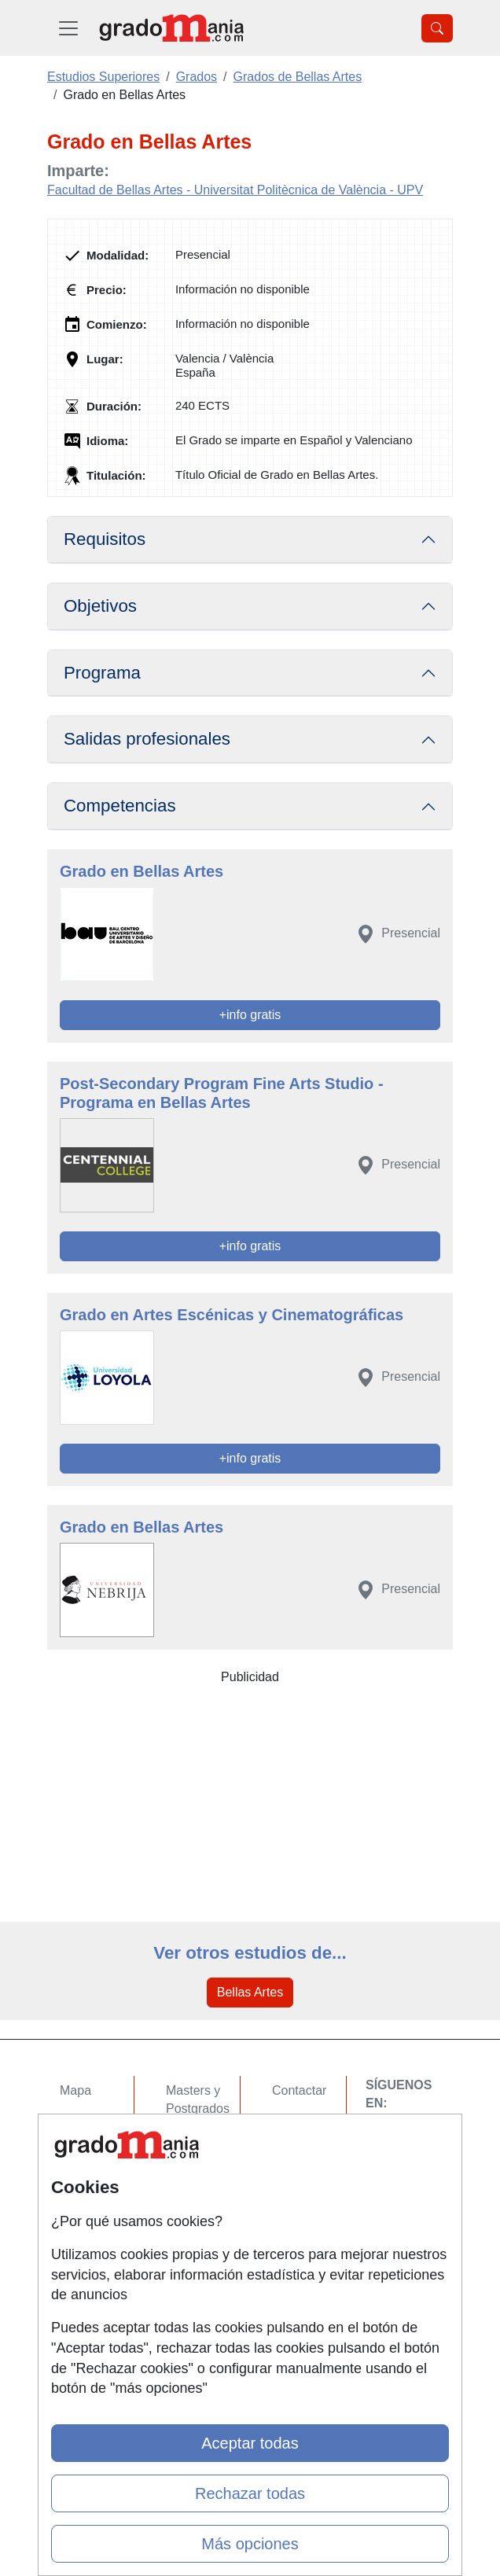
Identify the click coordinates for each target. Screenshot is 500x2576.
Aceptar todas (249, 2443)
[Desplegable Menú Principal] (68, 28)
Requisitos (104, 539)
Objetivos (100, 606)
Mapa (75, 2090)
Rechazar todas (250, 2493)
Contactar (299, 2090)
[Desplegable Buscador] (437, 28)
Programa (102, 673)
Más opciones (249, 2543)
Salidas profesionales (147, 739)
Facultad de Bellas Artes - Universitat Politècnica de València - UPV (235, 190)
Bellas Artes (250, 1992)
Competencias (120, 805)
